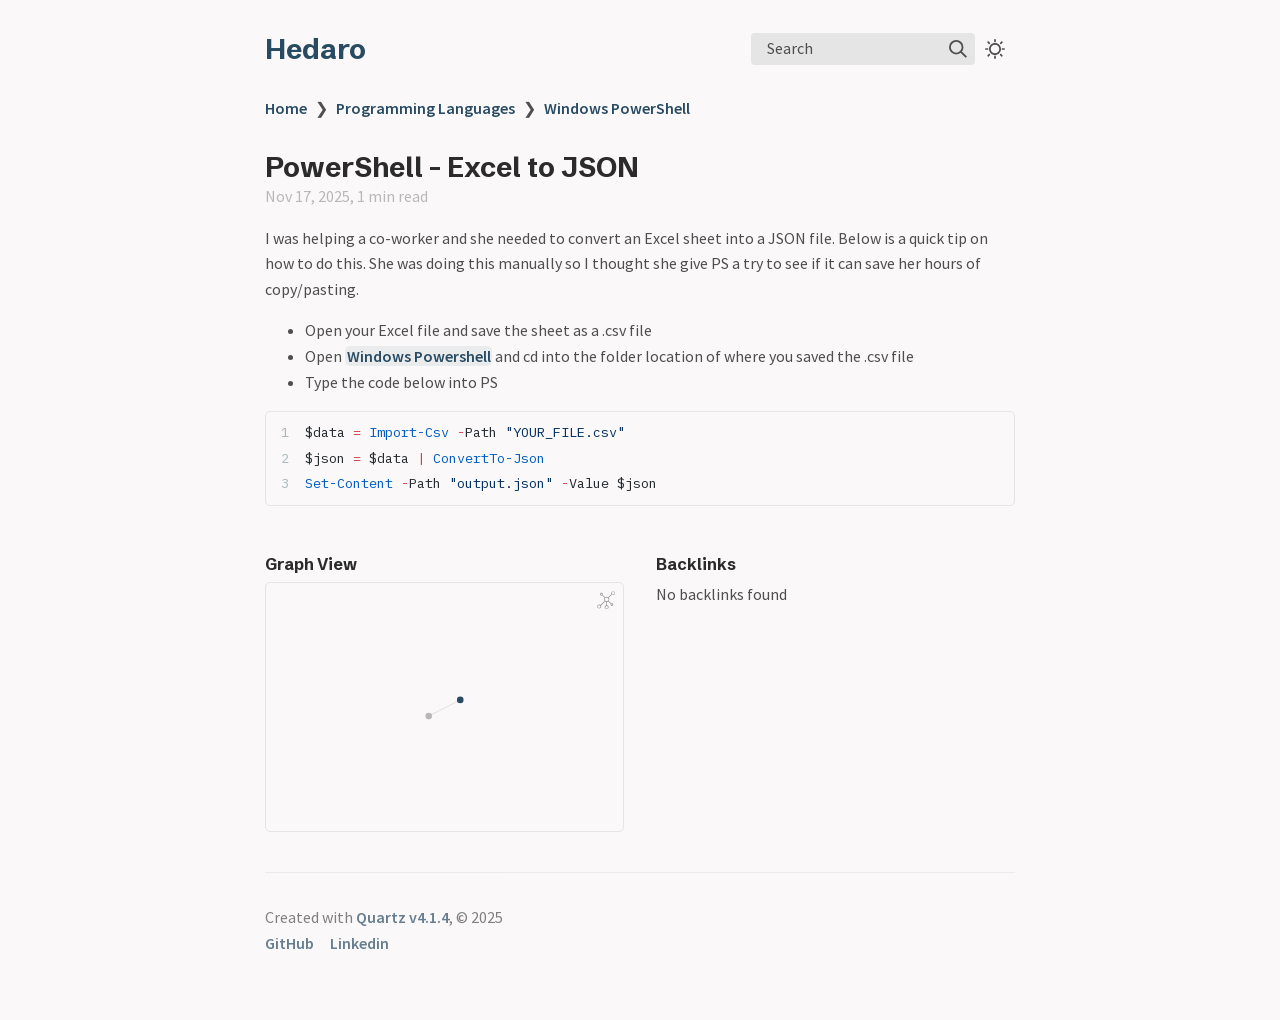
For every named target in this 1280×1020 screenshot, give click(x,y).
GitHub (289, 943)
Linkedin (359, 943)
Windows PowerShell (617, 108)
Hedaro (315, 49)
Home (286, 108)
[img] (958, 49)
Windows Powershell (419, 356)
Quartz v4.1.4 (402, 917)
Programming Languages (425, 108)
